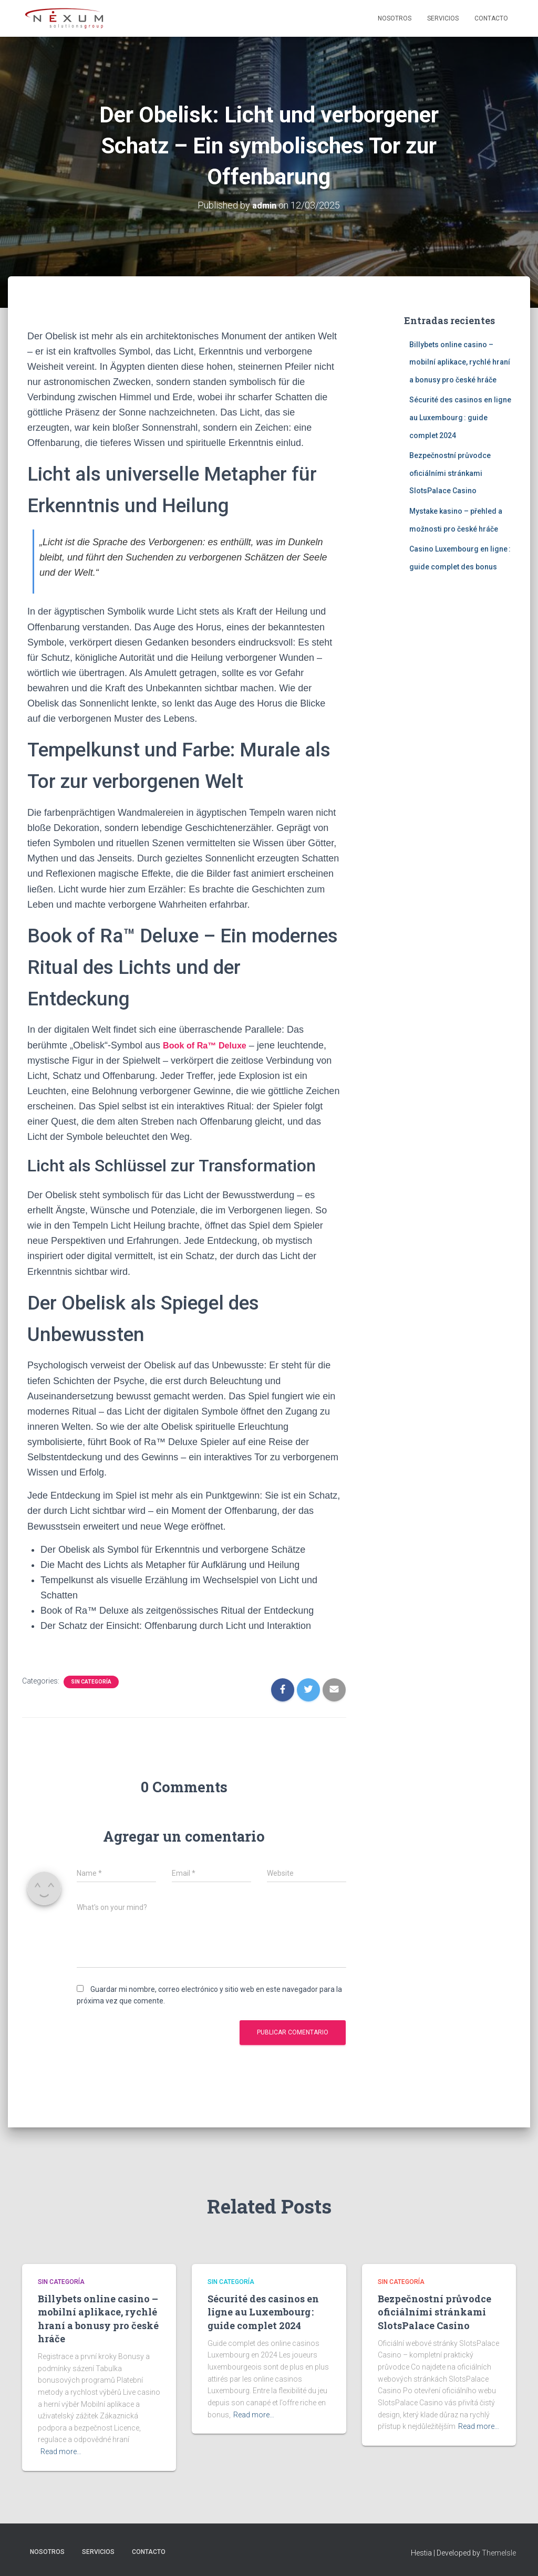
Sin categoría (91, 1682)
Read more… (60, 2451)
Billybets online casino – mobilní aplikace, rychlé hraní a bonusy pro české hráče (459, 362)
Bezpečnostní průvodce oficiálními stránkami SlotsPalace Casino (450, 473)
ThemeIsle (499, 2553)
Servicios (443, 18)
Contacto (491, 18)
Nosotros (394, 18)
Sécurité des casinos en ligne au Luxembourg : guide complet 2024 (460, 417)
